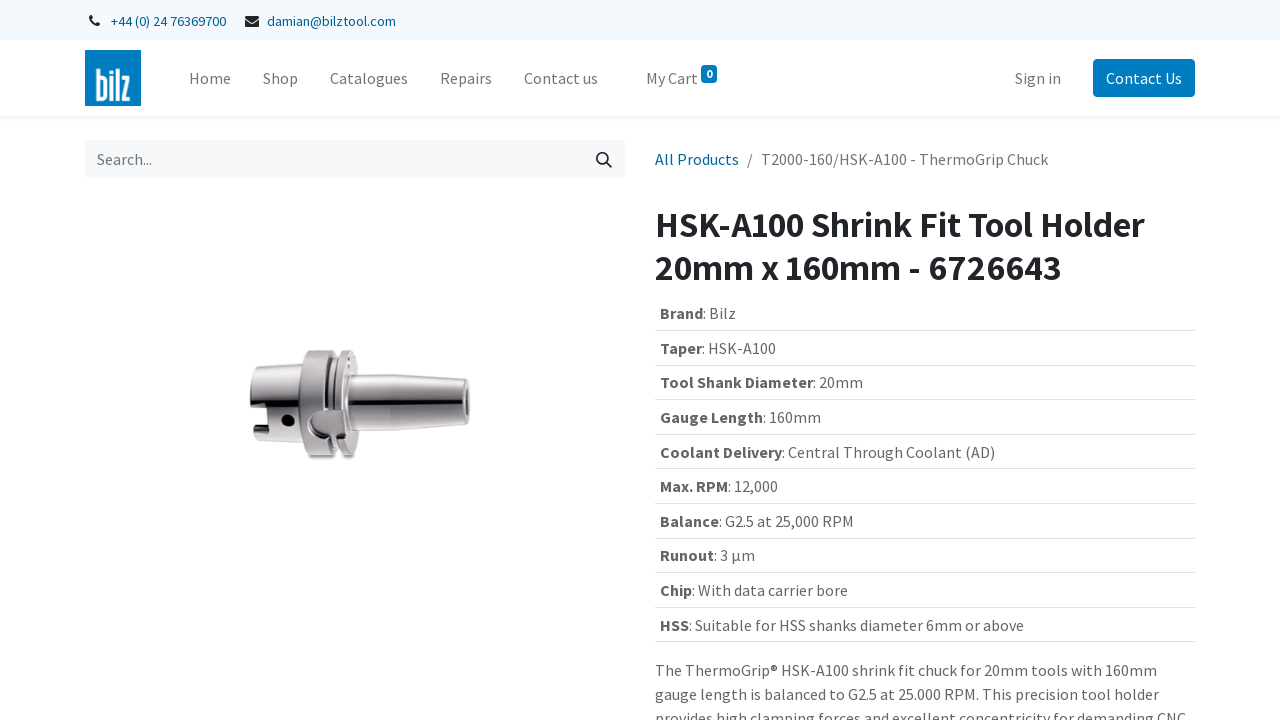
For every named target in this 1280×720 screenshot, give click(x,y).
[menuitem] (210, 78)
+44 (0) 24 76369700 (168, 21)
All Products (697, 159)
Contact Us (1144, 78)
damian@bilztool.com (331, 21)
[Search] (604, 159)
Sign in (1038, 78)
